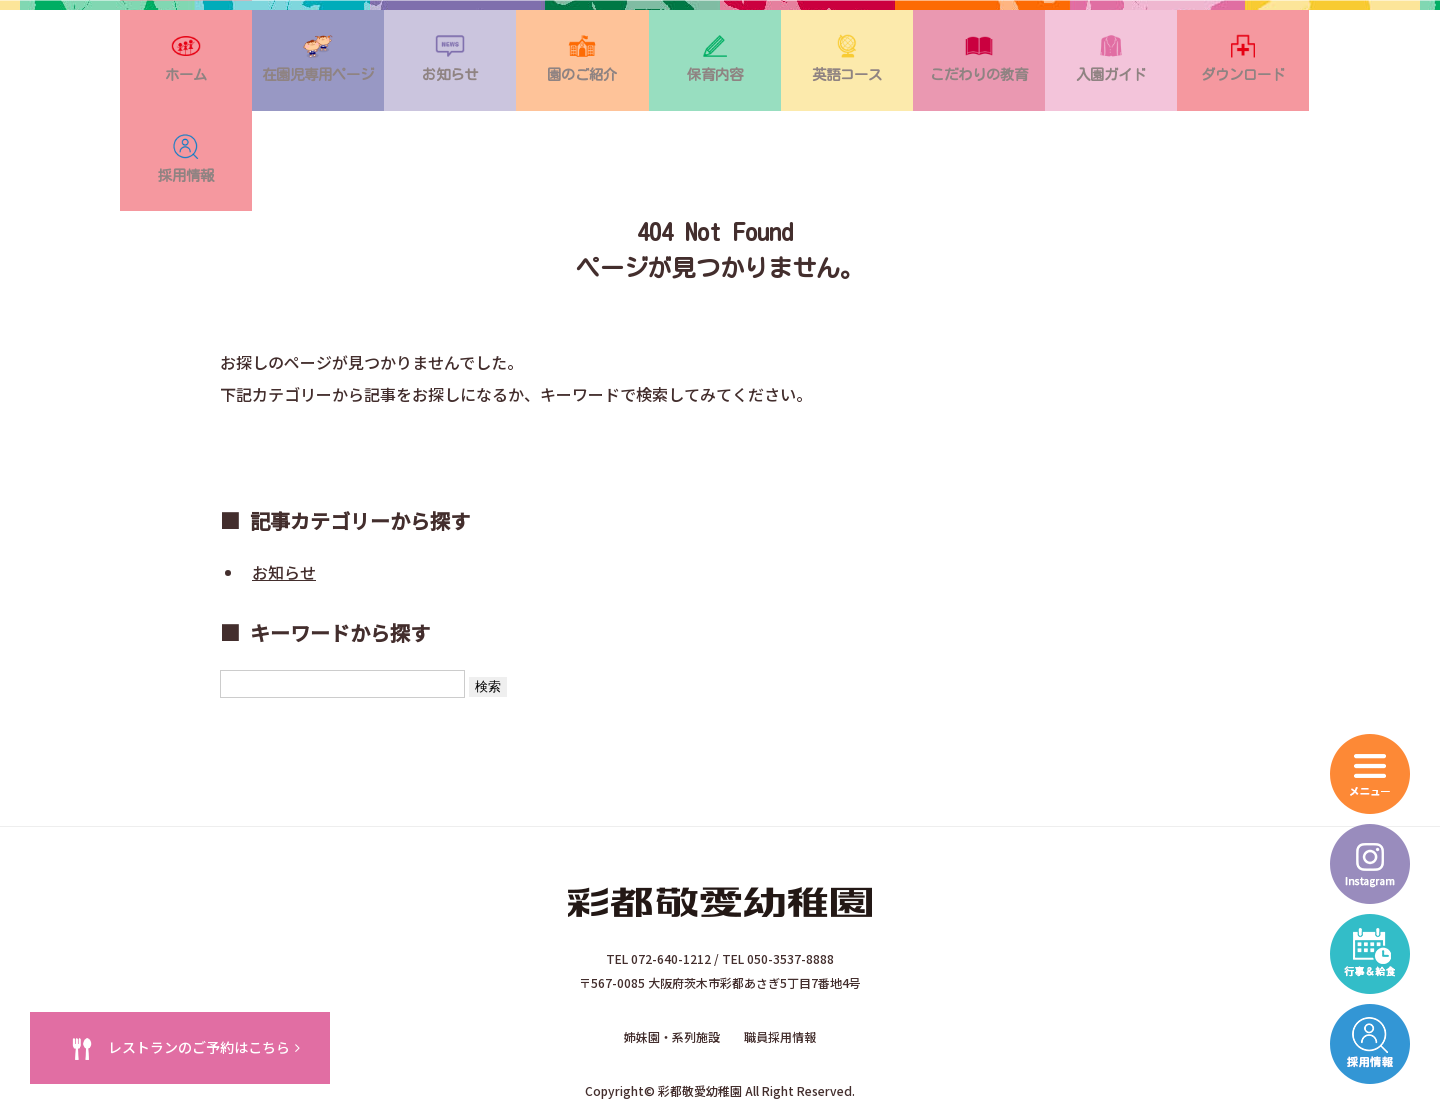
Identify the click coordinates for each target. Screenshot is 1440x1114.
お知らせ (284, 499)
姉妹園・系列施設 (672, 957)
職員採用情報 (780, 957)
